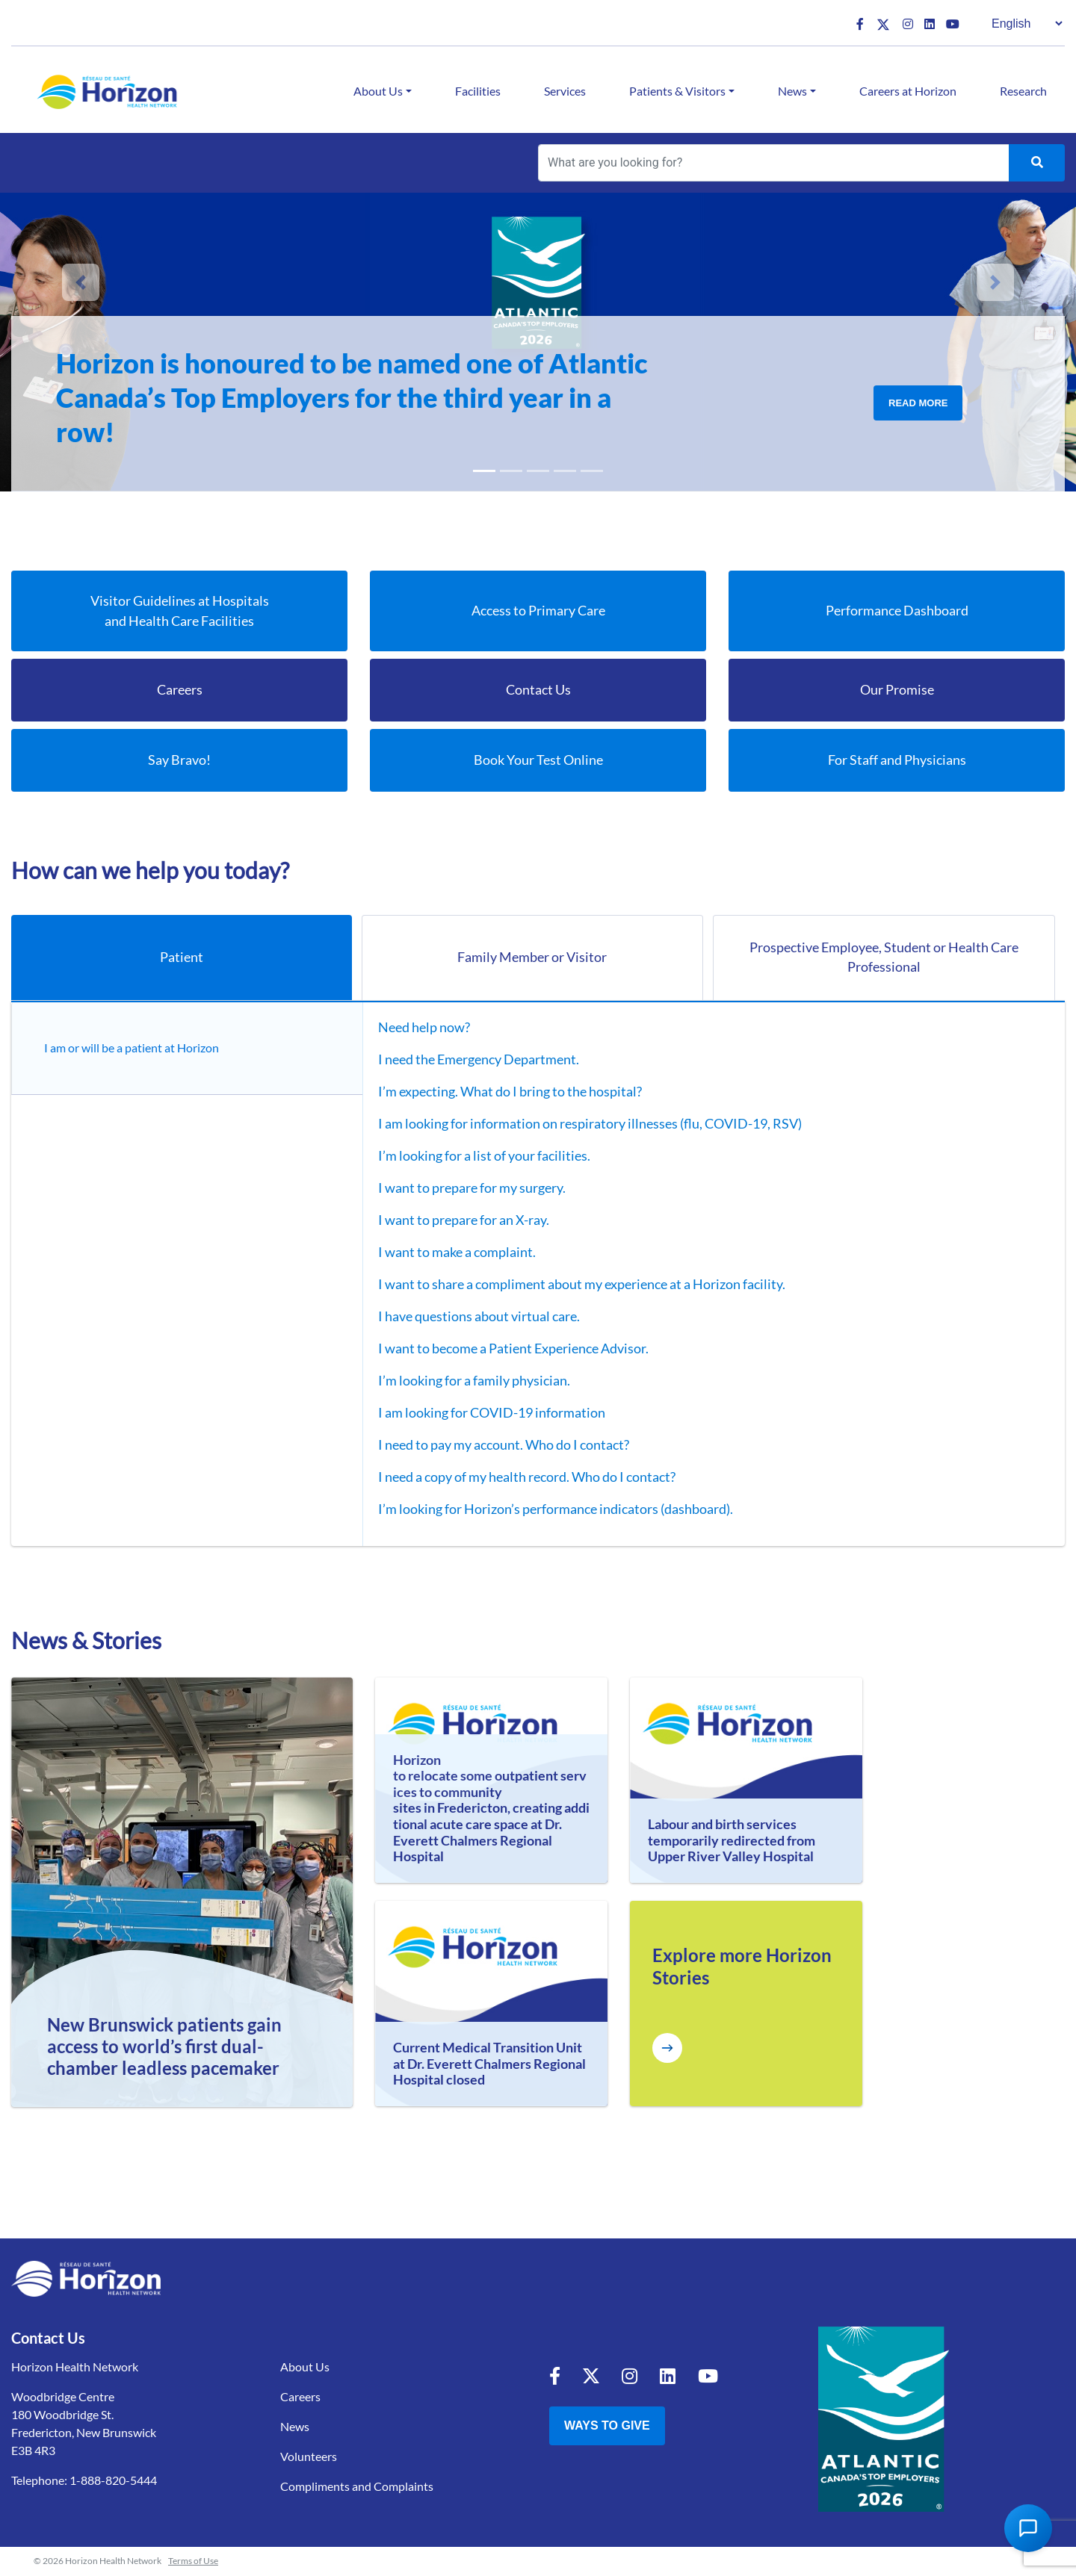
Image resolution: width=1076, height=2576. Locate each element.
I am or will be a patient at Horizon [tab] (135, 1048)
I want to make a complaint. (446, 1252)
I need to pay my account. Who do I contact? (493, 1445)
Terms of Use (193, 2561)
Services (565, 91)
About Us (378, 91)
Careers (300, 2397)
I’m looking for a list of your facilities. (474, 1156)
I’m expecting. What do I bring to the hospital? (499, 1092)
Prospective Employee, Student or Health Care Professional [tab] (883, 958)
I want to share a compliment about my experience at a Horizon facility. (571, 1284)
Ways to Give (607, 2426)
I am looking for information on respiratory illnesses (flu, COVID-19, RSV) (579, 1124)
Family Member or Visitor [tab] (532, 957)
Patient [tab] (180, 957)
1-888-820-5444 (113, 2481)
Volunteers (308, 2457)
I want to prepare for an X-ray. (453, 1220)
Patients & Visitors (677, 91)
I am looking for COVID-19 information (481, 1413)
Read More (917, 403)
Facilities (478, 91)
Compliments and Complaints (356, 2487)
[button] (80, 282)
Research (1023, 91)
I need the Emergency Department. (468, 1060)
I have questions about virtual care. (468, 1317)
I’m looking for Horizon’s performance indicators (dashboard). (545, 1509)
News (792, 91)
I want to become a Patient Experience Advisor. (503, 1349)
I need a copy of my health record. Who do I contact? (516, 1477)
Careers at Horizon (907, 91)
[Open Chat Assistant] (1028, 2528)
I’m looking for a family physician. (464, 1381)
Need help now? (414, 1027)
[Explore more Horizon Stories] (667, 2049)
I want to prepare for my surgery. (461, 1188)
